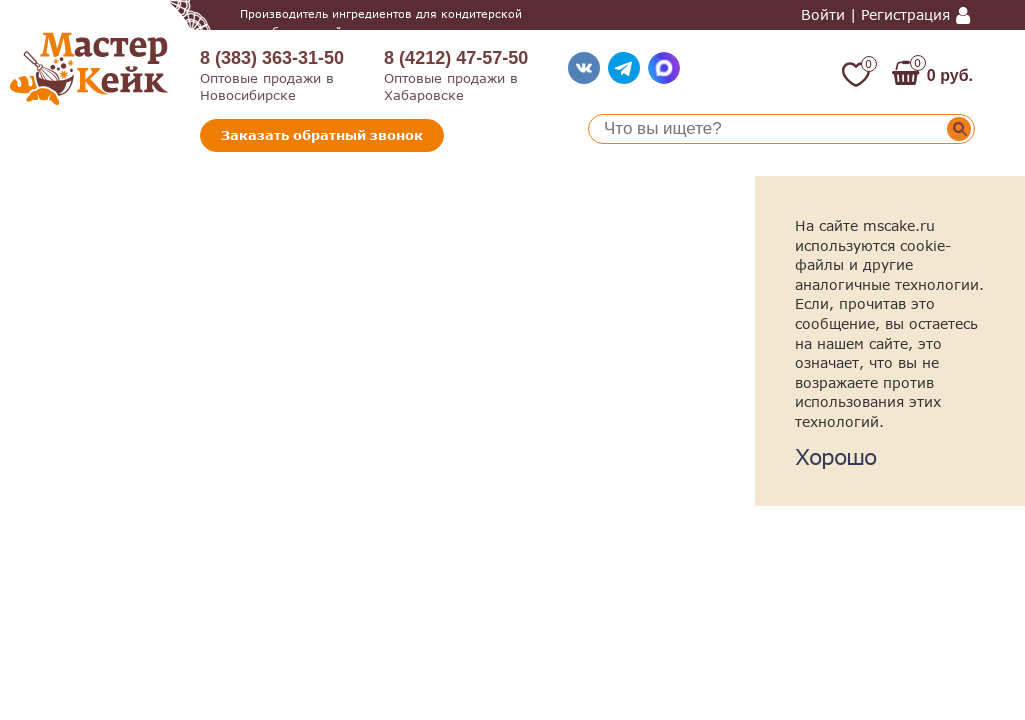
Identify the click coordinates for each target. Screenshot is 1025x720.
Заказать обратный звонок (322, 135)
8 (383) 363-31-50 (272, 58)
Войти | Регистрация (875, 15)
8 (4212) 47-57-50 (456, 58)
